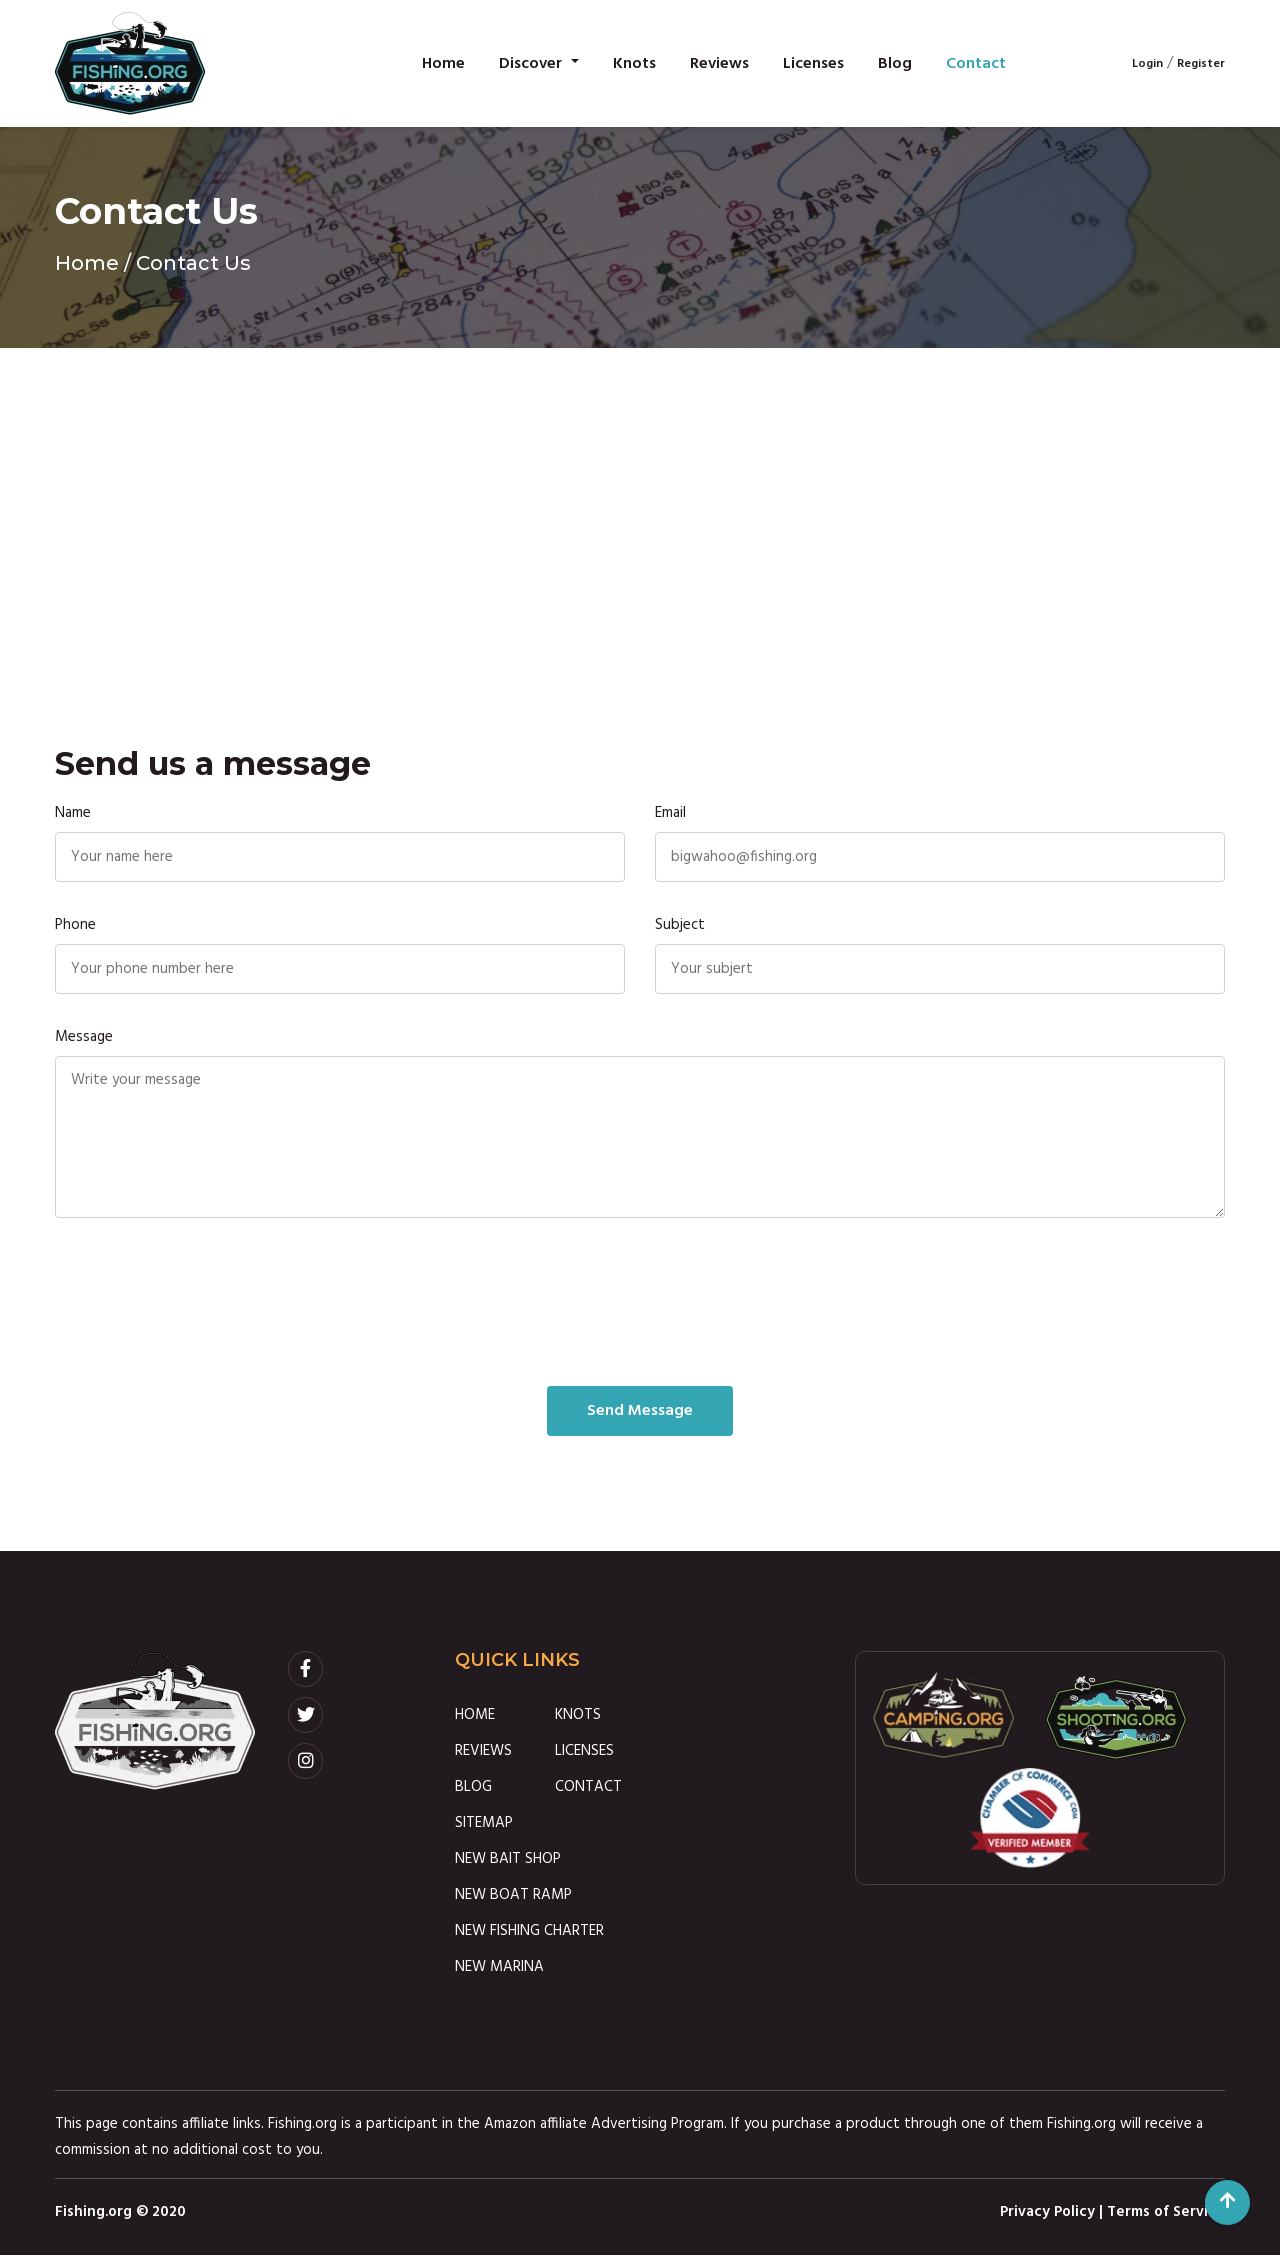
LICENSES (584, 1751)
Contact (976, 64)
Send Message (640, 1411)
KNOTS (578, 1715)
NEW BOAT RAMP (513, 1895)
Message (84, 1037)
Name (73, 813)
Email (670, 813)
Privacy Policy (1047, 2212)
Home (443, 64)
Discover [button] (532, 64)
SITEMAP (484, 1823)
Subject (680, 925)
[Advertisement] (640, 498)
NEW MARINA (499, 1967)
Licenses (813, 64)
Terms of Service (1166, 2212)
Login (1147, 64)
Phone (75, 925)
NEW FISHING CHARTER (529, 1931)
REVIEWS (483, 1751)
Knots (634, 64)
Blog (895, 64)
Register (1201, 64)
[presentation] (640, 1302)
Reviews (719, 64)
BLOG (473, 1787)
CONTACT (588, 1787)
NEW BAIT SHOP (508, 1859)
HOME (475, 1715)
